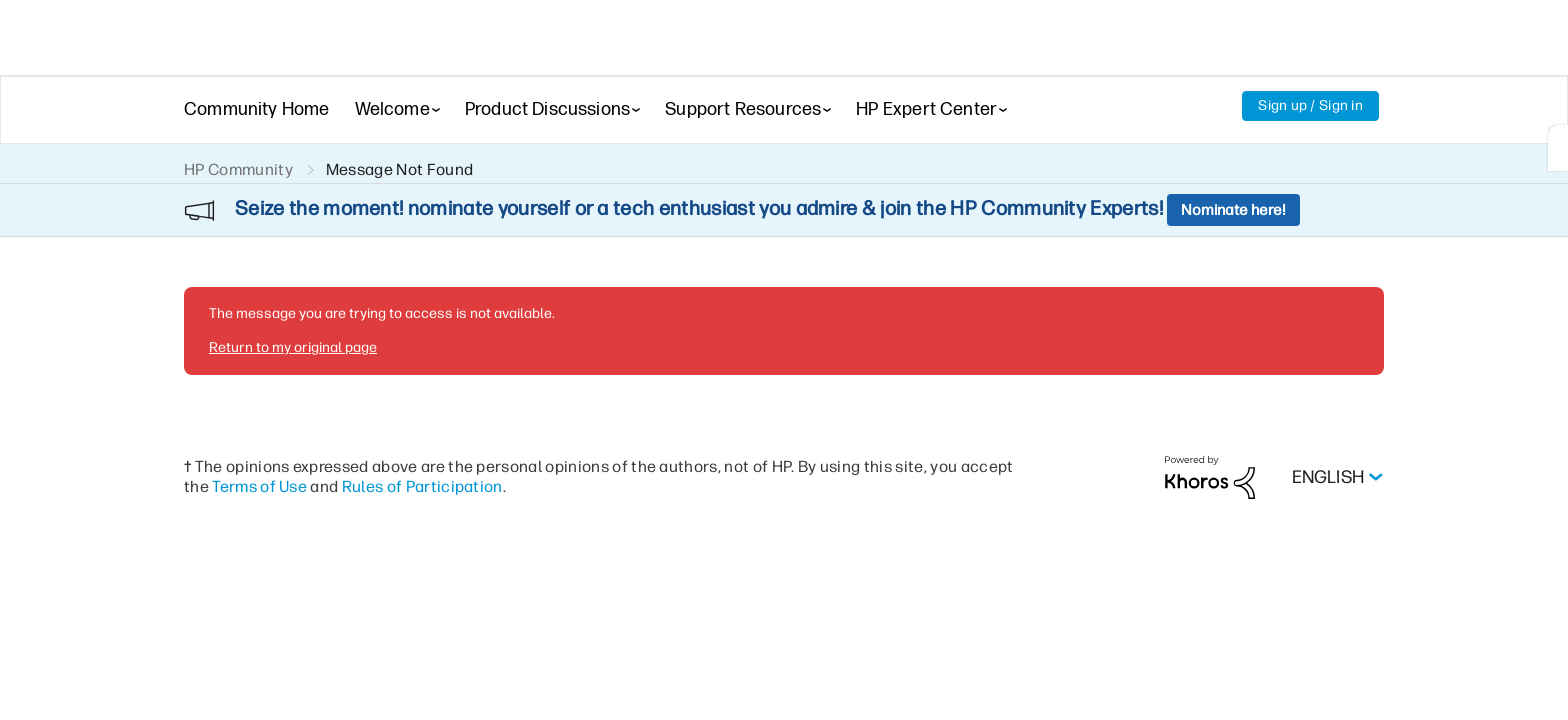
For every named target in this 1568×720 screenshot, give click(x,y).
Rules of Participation (422, 432)
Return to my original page (293, 293)
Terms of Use (259, 432)
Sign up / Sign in (1310, 105)
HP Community (238, 169)
